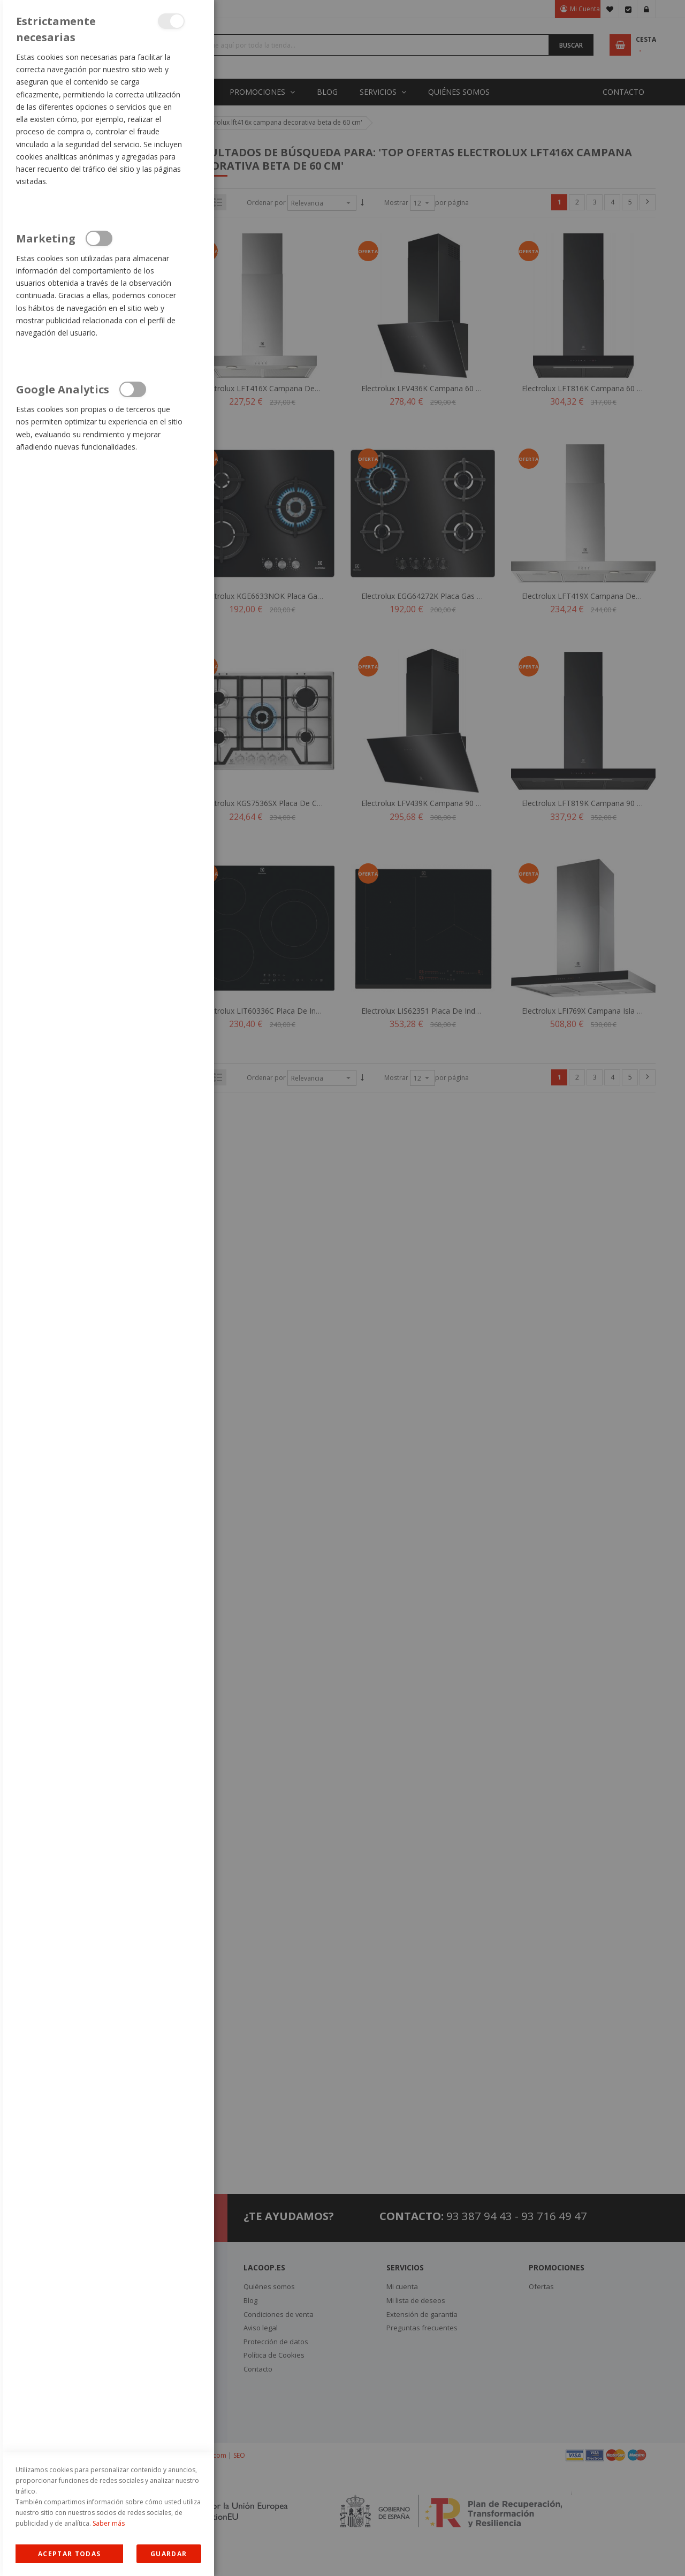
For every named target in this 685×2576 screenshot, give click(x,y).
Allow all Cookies (69, 2553)
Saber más (109, 2523)
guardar (168, 2553)
